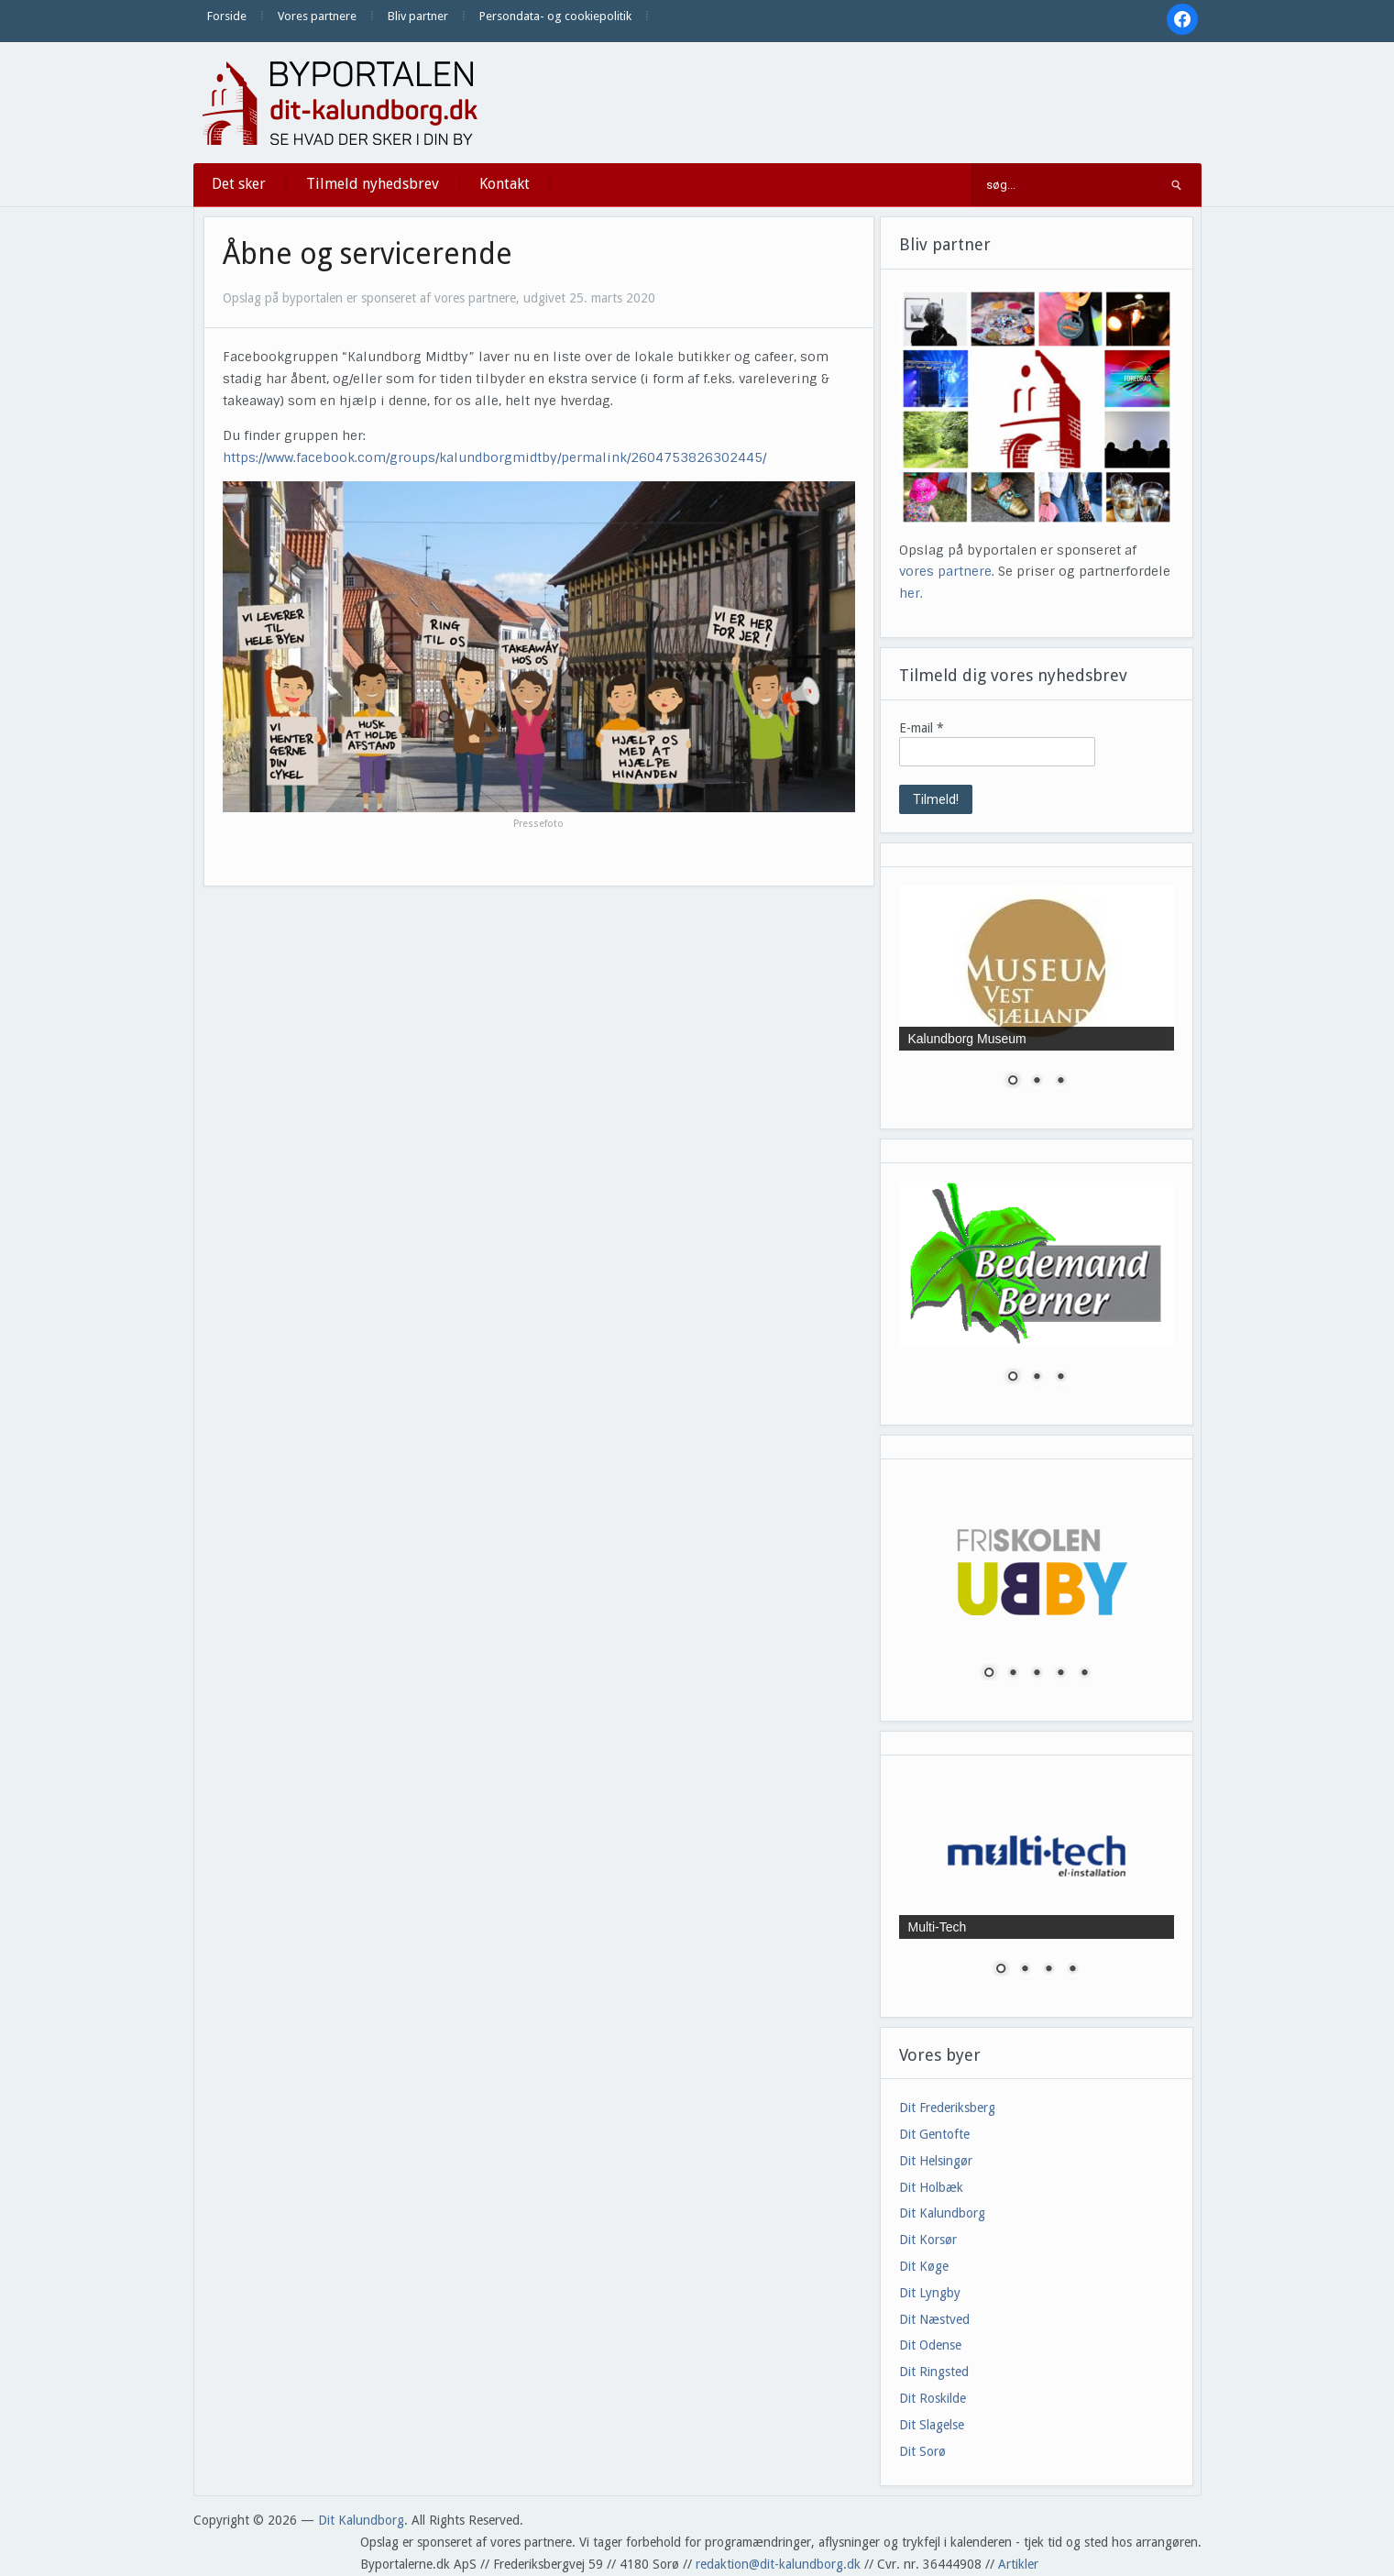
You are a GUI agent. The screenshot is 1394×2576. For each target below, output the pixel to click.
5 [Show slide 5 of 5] (1084, 1674)
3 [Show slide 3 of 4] (1048, 1970)
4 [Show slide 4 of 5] (1060, 1674)
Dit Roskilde (932, 2398)
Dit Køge (924, 2266)
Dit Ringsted (934, 2371)
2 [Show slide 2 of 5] (1013, 1674)
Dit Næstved (934, 2319)
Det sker (239, 184)
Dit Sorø (922, 2451)
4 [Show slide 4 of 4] (1072, 1970)
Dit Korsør (928, 2239)
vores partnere (945, 571)
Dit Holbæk (931, 2187)
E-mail (921, 728)
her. (911, 593)
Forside (227, 16)
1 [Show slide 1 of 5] (989, 1674)
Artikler (1018, 2564)
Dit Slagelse (931, 2424)
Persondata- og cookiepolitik (555, 16)
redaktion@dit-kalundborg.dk (778, 2564)
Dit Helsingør (935, 2160)
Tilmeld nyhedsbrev (372, 184)
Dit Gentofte (934, 2134)
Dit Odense (930, 2345)
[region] (1036, 998)
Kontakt (504, 184)
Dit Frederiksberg (947, 2107)
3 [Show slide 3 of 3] (1060, 1082)
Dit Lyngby (929, 2292)
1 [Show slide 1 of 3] (1013, 1082)
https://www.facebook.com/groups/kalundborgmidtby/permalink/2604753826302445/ (494, 457)
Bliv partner (418, 16)
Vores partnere (317, 16)
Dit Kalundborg (942, 2213)
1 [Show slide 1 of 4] (1001, 1970)
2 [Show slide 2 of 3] (1036, 1082)
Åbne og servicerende (367, 254)
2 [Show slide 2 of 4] (1025, 1970)
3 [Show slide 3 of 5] (1036, 1674)
